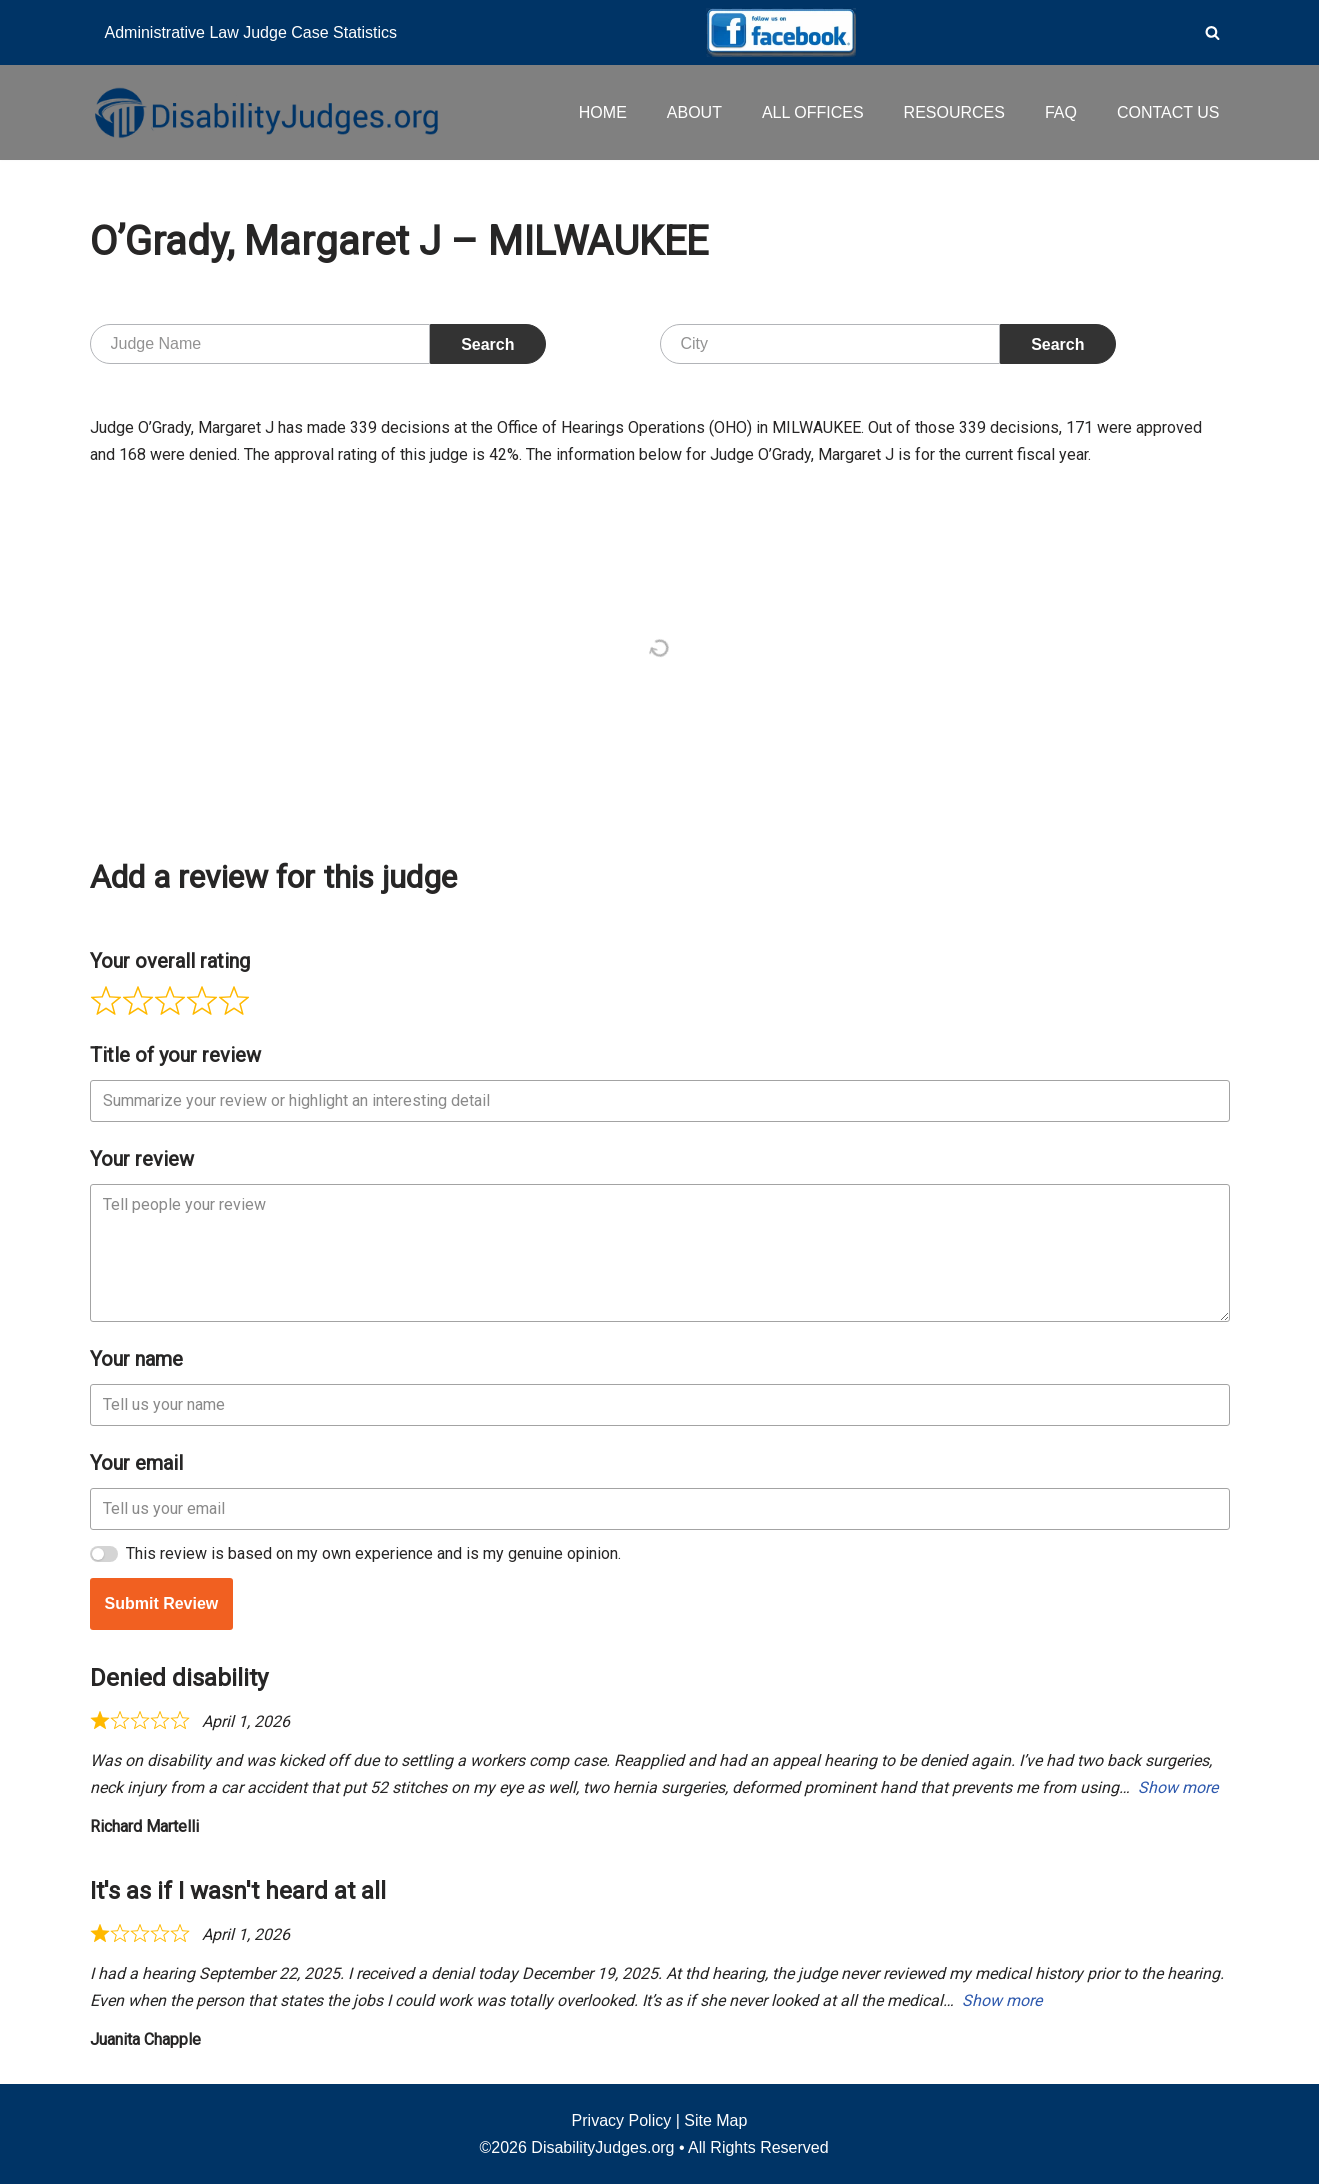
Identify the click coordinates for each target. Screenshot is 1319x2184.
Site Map (715, 2120)
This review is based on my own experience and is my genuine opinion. (373, 1553)
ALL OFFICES (813, 112)
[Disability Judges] (265, 112)
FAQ (1061, 112)
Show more (1178, 1787)
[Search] (1212, 32)
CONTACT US (1168, 112)
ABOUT (694, 112)
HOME (603, 112)
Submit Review (162, 1603)
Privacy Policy (622, 2120)
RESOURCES (954, 112)
